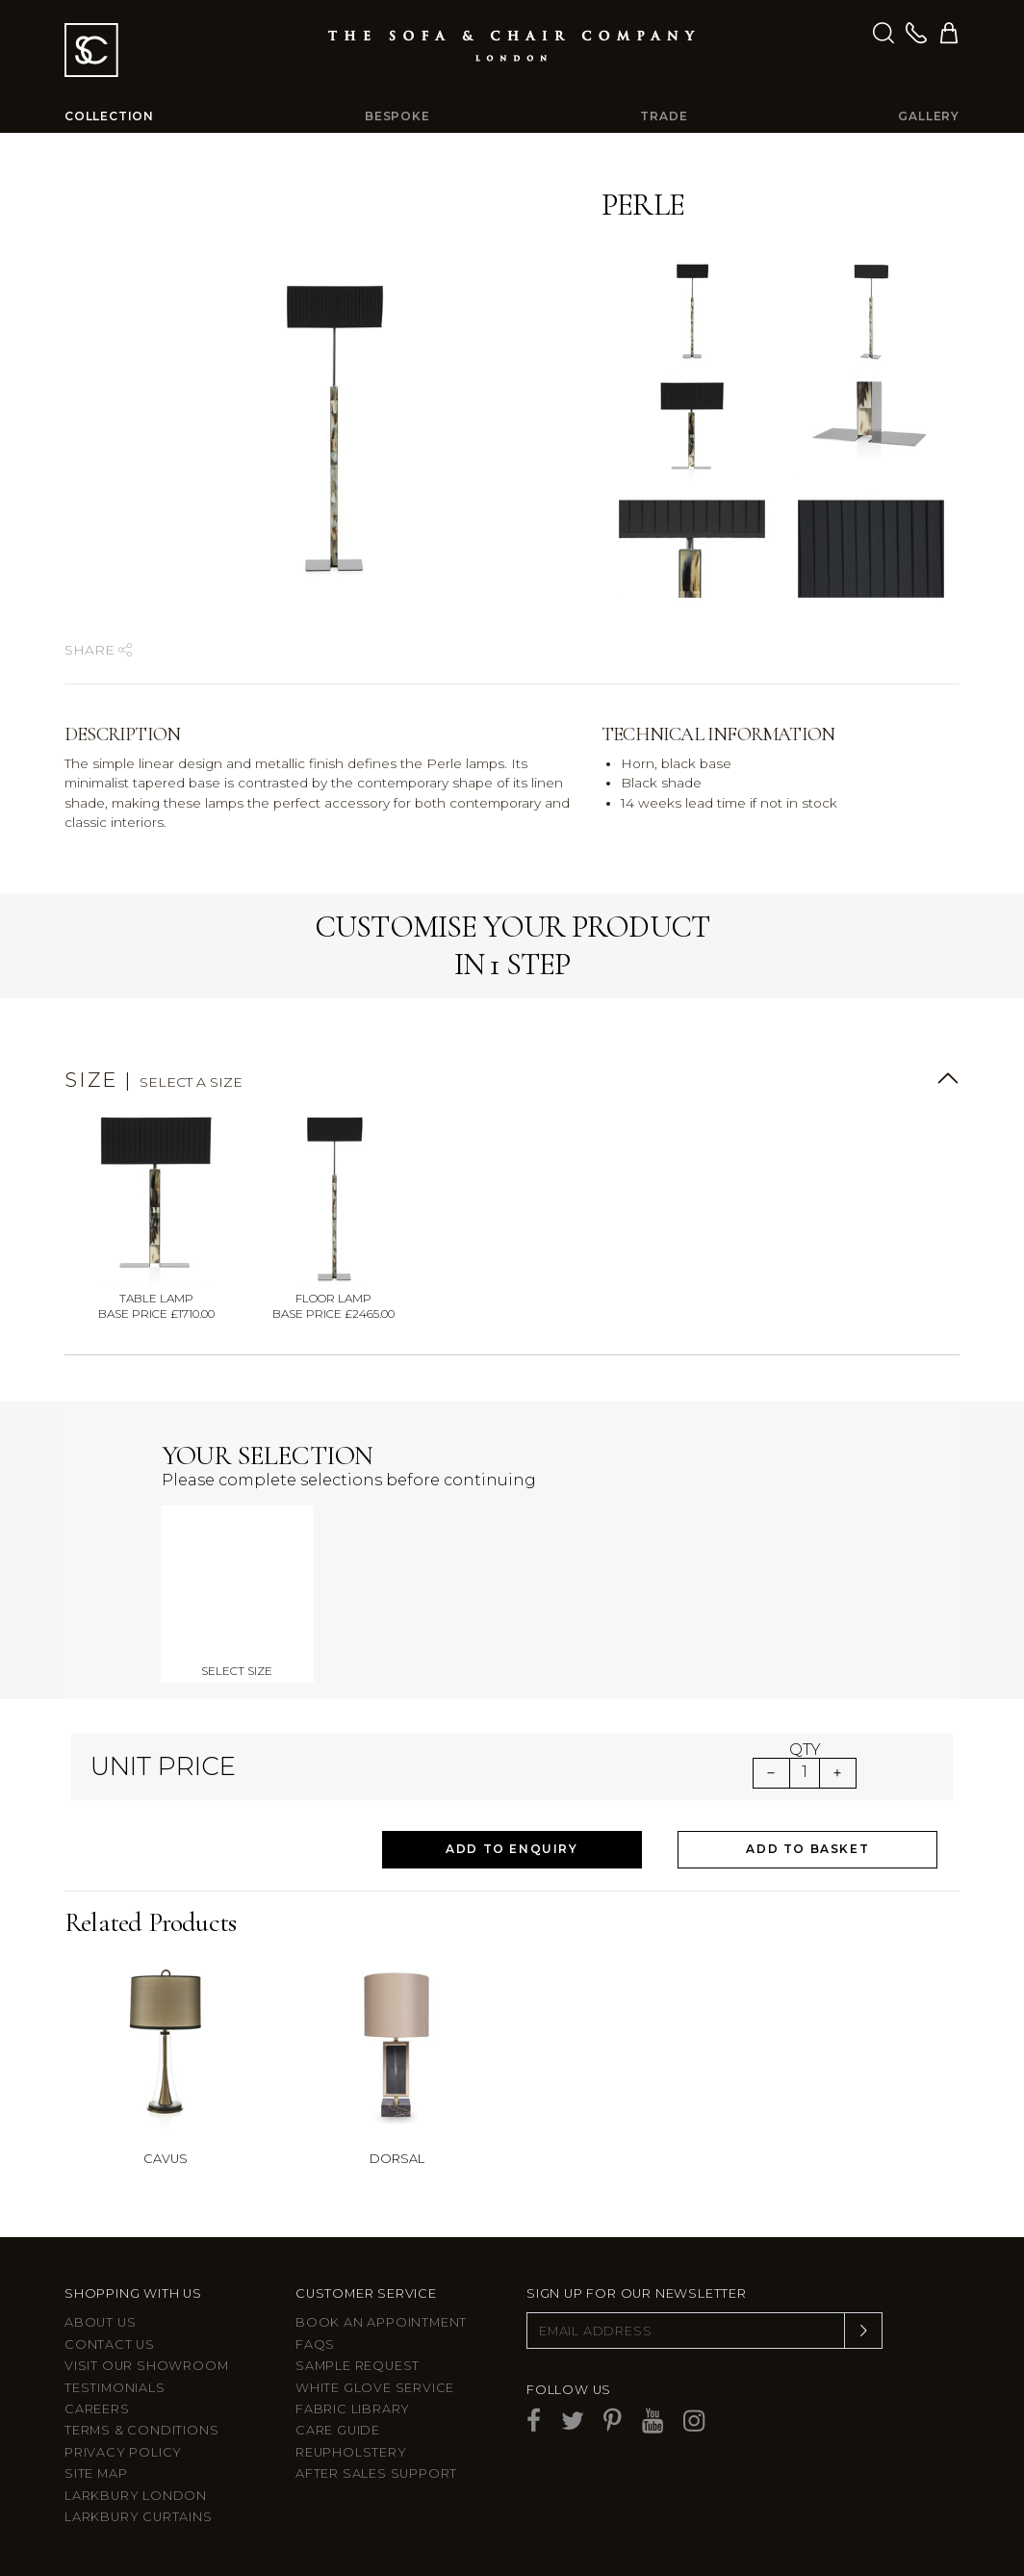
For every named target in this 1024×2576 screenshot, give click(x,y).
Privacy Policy (123, 2452)
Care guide (337, 2430)
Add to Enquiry (511, 1849)
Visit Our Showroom (146, 2365)
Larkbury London (135, 2495)
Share (98, 649)
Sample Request (357, 2365)
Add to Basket (807, 1849)
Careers (97, 2409)
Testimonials (115, 2388)
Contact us (109, 2344)
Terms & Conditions (141, 2430)
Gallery (929, 116)
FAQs (315, 2344)
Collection (109, 116)
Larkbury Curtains (138, 2517)
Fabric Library (352, 2409)
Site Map (95, 2473)
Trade (663, 116)
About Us (100, 2322)
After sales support (376, 2473)
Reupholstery (351, 2452)
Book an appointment (381, 2322)
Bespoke (397, 116)
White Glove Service (374, 2388)
